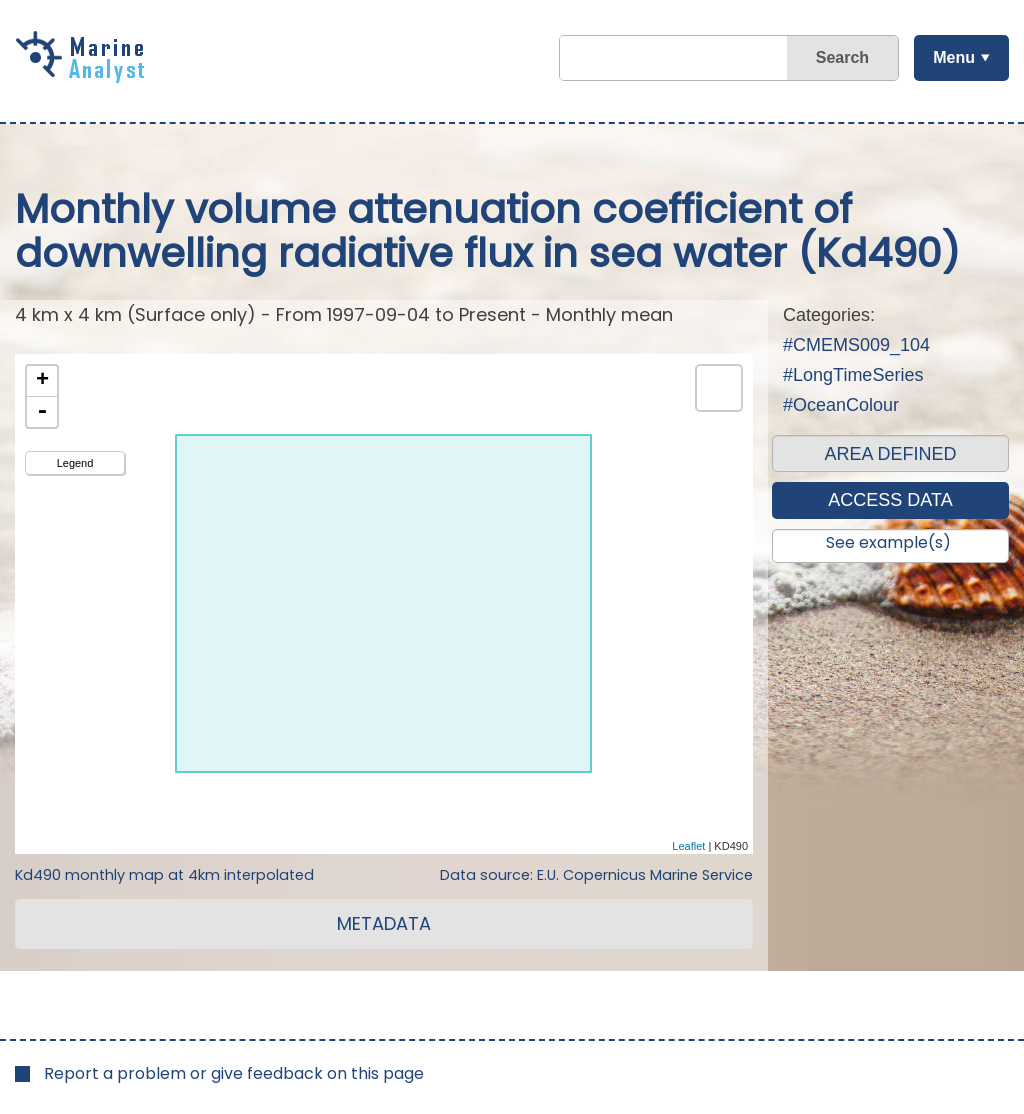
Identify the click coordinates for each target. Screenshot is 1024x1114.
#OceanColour (841, 405)
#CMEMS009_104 (856, 345)
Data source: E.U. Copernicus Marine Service (596, 875)
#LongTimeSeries (853, 375)
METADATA (384, 923)
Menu (954, 57)
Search (842, 57)
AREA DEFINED (890, 454)
